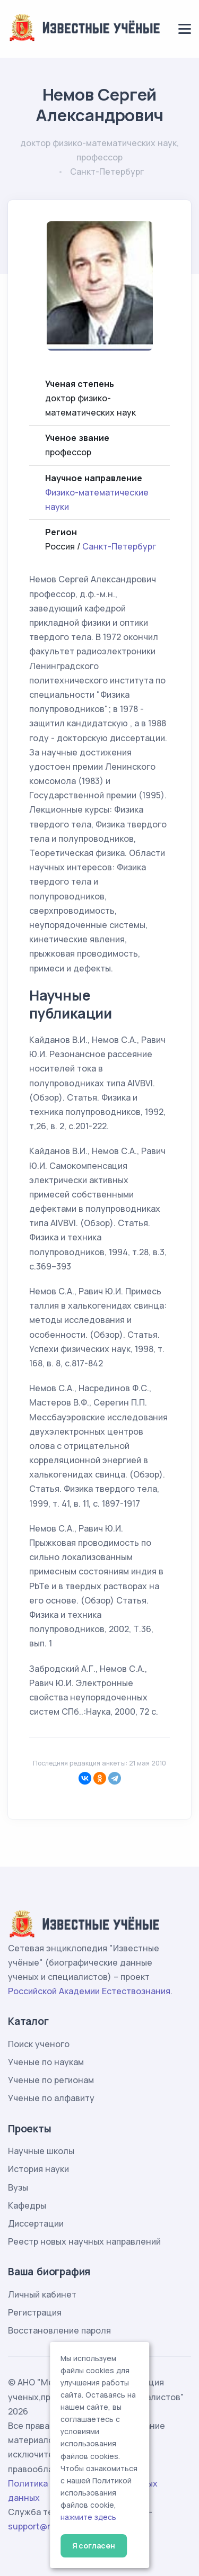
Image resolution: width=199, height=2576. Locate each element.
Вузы (18, 2187)
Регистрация (35, 2312)
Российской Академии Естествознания (89, 1991)
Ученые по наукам (46, 2062)
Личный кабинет (42, 2294)
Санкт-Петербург (119, 546)
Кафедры (27, 2205)
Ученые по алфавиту (51, 2098)
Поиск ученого (39, 2044)
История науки (38, 2169)
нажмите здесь (88, 2517)
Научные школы (41, 2151)
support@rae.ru (39, 2526)
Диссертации (36, 2223)
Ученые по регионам (51, 2080)
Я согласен (93, 2546)
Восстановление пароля (59, 2330)
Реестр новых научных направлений (84, 2241)
